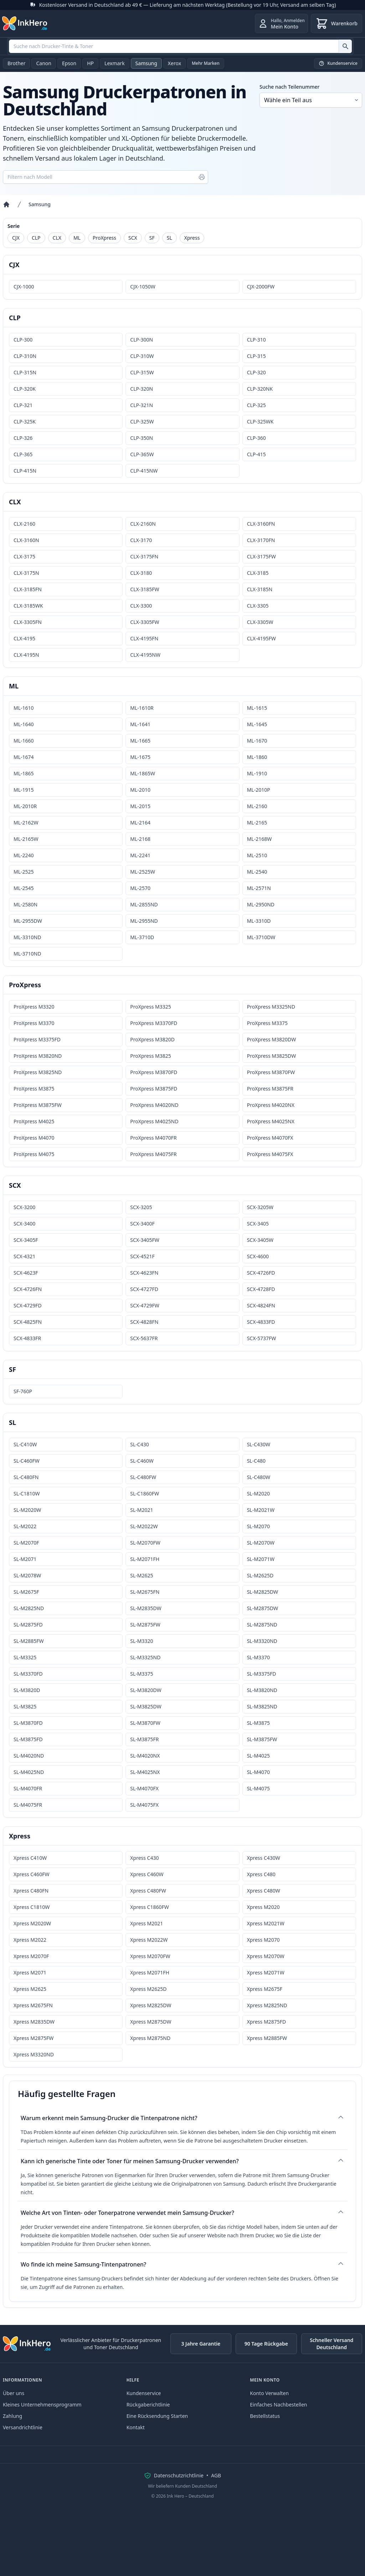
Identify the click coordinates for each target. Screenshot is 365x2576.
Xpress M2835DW (34, 2021)
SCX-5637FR (144, 1338)
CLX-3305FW (144, 622)
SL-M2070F (26, 1542)
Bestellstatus (265, 2416)
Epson (69, 63)
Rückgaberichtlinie (148, 2404)
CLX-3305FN (28, 622)
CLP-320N (141, 388)
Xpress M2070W (265, 1956)
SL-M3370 (258, 1657)
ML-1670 (257, 740)
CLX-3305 (258, 605)
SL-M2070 (258, 1526)
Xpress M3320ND (34, 2054)
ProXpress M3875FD (153, 1088)
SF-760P (23, 1391)
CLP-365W (142, 454)
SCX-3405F (26, 1240)
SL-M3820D (27, 1690)
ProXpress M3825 (150, 1055)
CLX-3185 (258, 572)
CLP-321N (141, 405)
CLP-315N (25, 372)
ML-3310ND (27, 937)
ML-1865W (142, 773)
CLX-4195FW (261, 638)
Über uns (13, 2393)
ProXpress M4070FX (270, 1137)
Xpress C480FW (148, 1890)
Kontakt (136, 2427)
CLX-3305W (260, 622)
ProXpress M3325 (150, 1006)
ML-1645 (257, 724)
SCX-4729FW (144, 1305)
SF (152, 237)
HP (90, 63)
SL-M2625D (260, 1575)
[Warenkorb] (336, 23)
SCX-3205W (260, 1207)
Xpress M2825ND (267, 2005)
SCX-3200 (24, 1207)
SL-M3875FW (262, 1739)
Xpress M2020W (32, 1923)
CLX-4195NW (145, 654)
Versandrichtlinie (22, 2427)
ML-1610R (141, 707)
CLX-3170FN (261, 540)
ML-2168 (140, 839)
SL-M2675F (26, 1591)
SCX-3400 (24, 1223)
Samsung (146, 63)
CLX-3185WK (28, 605)
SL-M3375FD (261, 1673)
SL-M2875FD (28, 1624)
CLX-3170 (141, 540)
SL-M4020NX (145, 1755)
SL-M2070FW (145, 1542)
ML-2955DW (28, 920)
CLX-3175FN (144, 556)
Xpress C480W (263, 1890)
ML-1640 (24, 724)
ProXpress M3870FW (271, 1072)
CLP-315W (142, 372)
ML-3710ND (27, 953)
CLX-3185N (260, 589)
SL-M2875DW (262, 1608)
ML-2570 (140, 888)
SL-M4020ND (29, 1755)
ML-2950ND (260, 904)
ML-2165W (26, 839)
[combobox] (180, 46)
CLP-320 (256, 372)
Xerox (174, 63)
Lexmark (114, 63)
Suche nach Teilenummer (289, 86)
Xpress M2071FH (149, 1972)
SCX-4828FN (144, 1321)
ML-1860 (257, 757)
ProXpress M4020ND (154, 1105)
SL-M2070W (260, 1542)
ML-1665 (140, 740)
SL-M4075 (258, 1788)
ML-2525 (24, 871)
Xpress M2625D (148, 1989)
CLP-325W (142, 421)
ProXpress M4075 (34, 1154)
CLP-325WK (260, 421)
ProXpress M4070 (34, 1137)
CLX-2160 (24, 523)
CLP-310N (25, 356)
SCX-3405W (260, 1240)
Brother (16, 63)
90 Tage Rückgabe (266, 2343)
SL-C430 (139, 1444)
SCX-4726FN (28, 1289)
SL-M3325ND (145, 1657)
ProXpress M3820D (152, 1039)
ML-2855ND (144, 904)
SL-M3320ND (262, 1641)
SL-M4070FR (28, 1788)
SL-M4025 (258, 1755)
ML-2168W (259, 839)
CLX (57, 237)
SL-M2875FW (145, 1624)
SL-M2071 (25, 1559)
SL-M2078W (27, 1575)
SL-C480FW (143, 1477)
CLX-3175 (24, 556)
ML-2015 (140, 806)
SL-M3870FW (145, 1722)
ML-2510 (257, 855)
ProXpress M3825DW (271, 1055)
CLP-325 (256, 405)
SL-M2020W (27, 1509)
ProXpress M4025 (34, 1121)
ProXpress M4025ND (154, 1121)
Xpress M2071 (30, 1972)
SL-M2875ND (262, 1624)
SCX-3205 (141, 1207)
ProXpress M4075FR (153, 1154)
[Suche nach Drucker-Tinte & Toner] (345, 46)
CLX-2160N (143, 523)
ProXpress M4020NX (270, 1105)
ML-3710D (142, 937)
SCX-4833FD (261, 1321)
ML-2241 (140, 855)
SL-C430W (258, 1444)
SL (169, 237)
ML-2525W (142, 871)
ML (77, 237)
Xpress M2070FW (150, 1956)
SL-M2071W (260, 1559)
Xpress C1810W (32, 1907)
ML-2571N (259, 888)
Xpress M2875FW (33, 2038)
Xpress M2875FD (266, 2021)
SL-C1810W (27, 1493)
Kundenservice (144, 2393)
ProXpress (104, 237)
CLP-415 (256, 454)
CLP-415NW (144, 470)
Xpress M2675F (264, 1989)
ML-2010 (140, 789)
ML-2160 (257, 806)
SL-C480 (256, 1460)
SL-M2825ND (29, 1608)
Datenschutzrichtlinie (179, 2475)
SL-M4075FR (28, 1804)
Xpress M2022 (30, 1939)
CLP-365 (23, 454)
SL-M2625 (141, 1575)
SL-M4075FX (144, 1804)
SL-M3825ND (262, 1706)
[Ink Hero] (25, 23)
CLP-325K (25, 421)
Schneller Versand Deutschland (331, 2344)
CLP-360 (256, 437)
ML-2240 (24, 855)
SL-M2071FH (144, 1559)
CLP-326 (23, 437)
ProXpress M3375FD (37, 1039)
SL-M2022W (144, 1526)
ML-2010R (25, 806)
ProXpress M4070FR (153, 1137)
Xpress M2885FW (267, 2038)
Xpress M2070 (263, 1939)
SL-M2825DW (262, 1591)
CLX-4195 (24, 638)
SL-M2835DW (145, 1608)
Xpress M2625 (30, 1989)
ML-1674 (24, 757)
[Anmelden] (281, 23)
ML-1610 (24, 707)
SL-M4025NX (145, 1772)
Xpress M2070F (31, 1956)
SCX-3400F (142, 1223)
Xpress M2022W (149, 1939)
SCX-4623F (26, 1272)
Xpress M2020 (263, 1907)
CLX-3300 (141, 605)
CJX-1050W (142, 286)
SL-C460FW (27, 1460)
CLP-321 (23, 405)
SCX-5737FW (261, 1338)
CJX (16, 237)
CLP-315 (256, 356)
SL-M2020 (258, 1493)
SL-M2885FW (29, 1641)
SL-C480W (258, 1477)
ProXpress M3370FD (153, 1023)
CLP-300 (23, 339)
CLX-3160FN (261, 523)
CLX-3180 (141, 572)
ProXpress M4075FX (270, 1154)
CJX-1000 (24, 286)
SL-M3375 (141, 1673)
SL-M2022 (25, 1526)
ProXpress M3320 (34, 1006)
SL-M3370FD (28, 1673)
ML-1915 (24, 789)
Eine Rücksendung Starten (157, 2416)
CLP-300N (141, 339)
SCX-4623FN (144, 1272)
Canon (43, 63)
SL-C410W (25, 1444)
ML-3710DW (261, 937)
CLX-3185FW (144, 589)
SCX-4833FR (27, 1338)
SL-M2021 (141, 1509)
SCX (132, 237)
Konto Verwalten (269, 2393)
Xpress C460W (146, 1874)
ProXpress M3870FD (153, 1072)
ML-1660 (24, 740)
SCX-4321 (24, 1256)
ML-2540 (257, 871)
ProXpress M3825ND (38, 1072)
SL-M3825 (25, 1706)
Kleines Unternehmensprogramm (42, 2404)
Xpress (192, 237)
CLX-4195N (26, 654)
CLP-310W (142, 356)
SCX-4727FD (144, 1289)
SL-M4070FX (144, 1788)
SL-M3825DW (145, 1706)
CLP (36, 237)
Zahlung (12, 2416)
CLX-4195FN (144, 638)
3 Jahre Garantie (200, 2343)
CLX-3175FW (261, 556)
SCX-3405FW (144, 1240)
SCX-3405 (258, 1223)
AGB (216, 2475)
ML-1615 (257, 707)
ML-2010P (258, 789)
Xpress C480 (261, 1874)
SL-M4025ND (29, 1772)
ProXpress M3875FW (38, 1105)
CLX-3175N (26, 572)
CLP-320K (25, 388)
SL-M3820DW (145, 1690)
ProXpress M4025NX (270, 1121)
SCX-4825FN (28, 1321)
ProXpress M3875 (34, 1088)
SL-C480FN (26, 1477)
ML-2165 (257, 822)
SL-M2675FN (144, 1591)
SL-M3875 (258, 1722)
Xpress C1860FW (149, 1907)
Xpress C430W (263, 1857)
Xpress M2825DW (150, 2005)
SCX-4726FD (261, 1272)
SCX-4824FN (261, 1305)
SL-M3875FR (144, 1739)
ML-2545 (24, 888)
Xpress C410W (30, 1857)
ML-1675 (140, 757)
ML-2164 (140, 822)
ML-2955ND (144, 920)
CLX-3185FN (28, 589)
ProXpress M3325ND (271, 1006)
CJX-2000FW (261, 286)
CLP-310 (256, 339)
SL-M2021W (260, 1509)
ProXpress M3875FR (270, 1088)
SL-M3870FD (28, 1722)
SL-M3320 (141, 1641)
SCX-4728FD (261, 1289)
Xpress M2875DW (150, 2021)
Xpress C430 (144, 1857)
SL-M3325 (25, 1657)
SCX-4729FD (28, 1305)
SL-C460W (141, 1460)
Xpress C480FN (31, 1890)
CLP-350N (141, 437)
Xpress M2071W (265, 1972)
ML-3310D (259, 920)
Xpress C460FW (31, 1874)
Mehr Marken (206, 63)
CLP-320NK (260, 388)
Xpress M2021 (146, 1923)
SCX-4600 (258, 1256)
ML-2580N (25, 904)
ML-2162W (26, 822)
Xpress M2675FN (33, 2005)
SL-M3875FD (28, 1739)
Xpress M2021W (265, 1923)
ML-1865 (24, 773)
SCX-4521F (142, 1256)
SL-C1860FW (144, 1493)
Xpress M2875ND (150, 2038)
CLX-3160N (26, 540)
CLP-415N (25, 470)
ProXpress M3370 (34, 1023)
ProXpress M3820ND (38, 1055)
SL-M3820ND (262, 1690)
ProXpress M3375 (267, 1023)
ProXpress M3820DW (271, 1039)
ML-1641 (140, 724)
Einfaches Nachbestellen (278, 2404)
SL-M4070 (258, 1772)
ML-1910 (257, 773)
